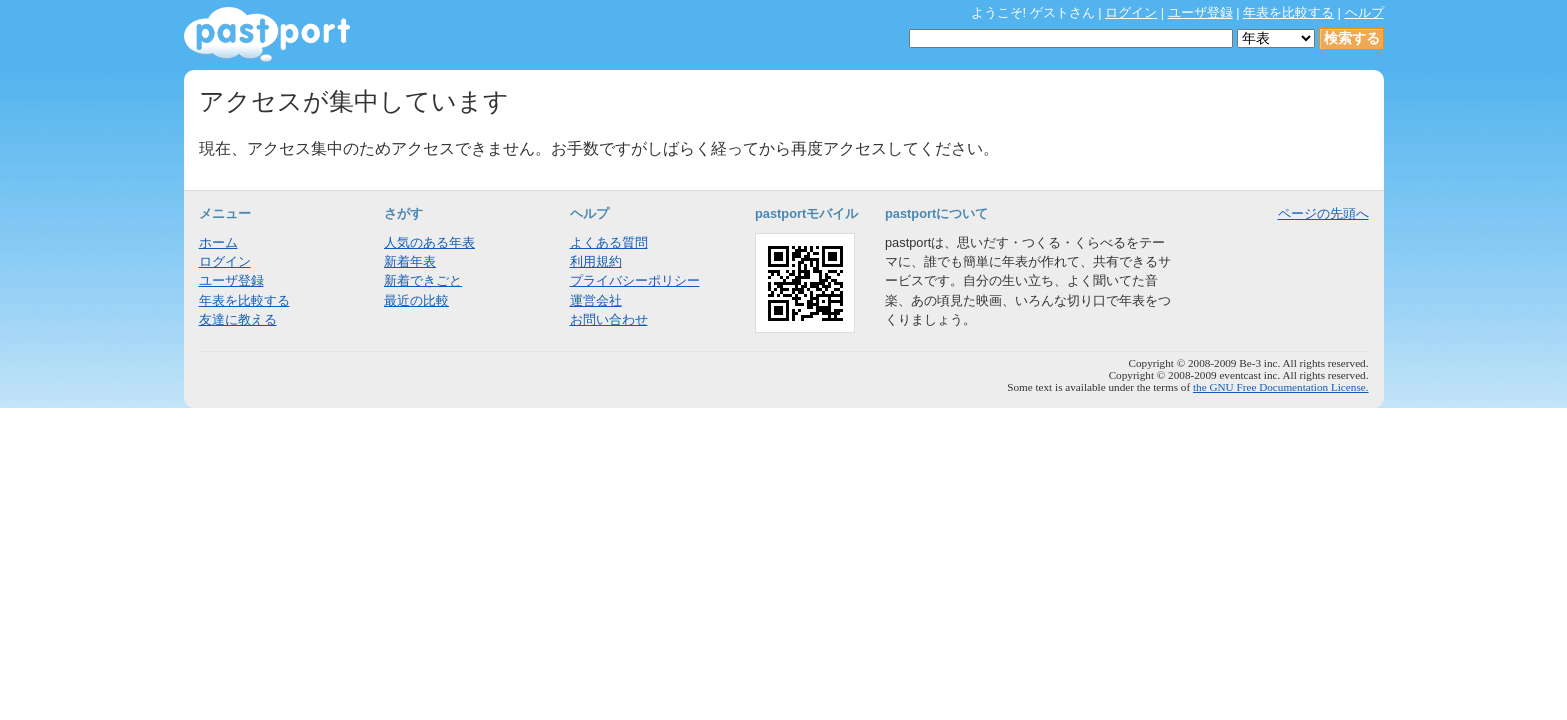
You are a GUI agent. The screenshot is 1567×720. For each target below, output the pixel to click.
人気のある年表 (429, 242)
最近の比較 (416, 300)
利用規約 (596, 261)
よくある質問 (609, 242)
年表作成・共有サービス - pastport (267, 34)
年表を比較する (1288, 12)
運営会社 (596, 300)
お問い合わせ (609, 319)
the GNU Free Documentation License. (1281, 387)
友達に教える (238, 319)
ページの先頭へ (1323, 213)
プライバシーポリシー (635, 280)
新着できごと (423, 280)
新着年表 (410, 261)
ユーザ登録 (1200, 12)
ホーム (218, 242)
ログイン (1131, 12)
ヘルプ (1364, 12)
